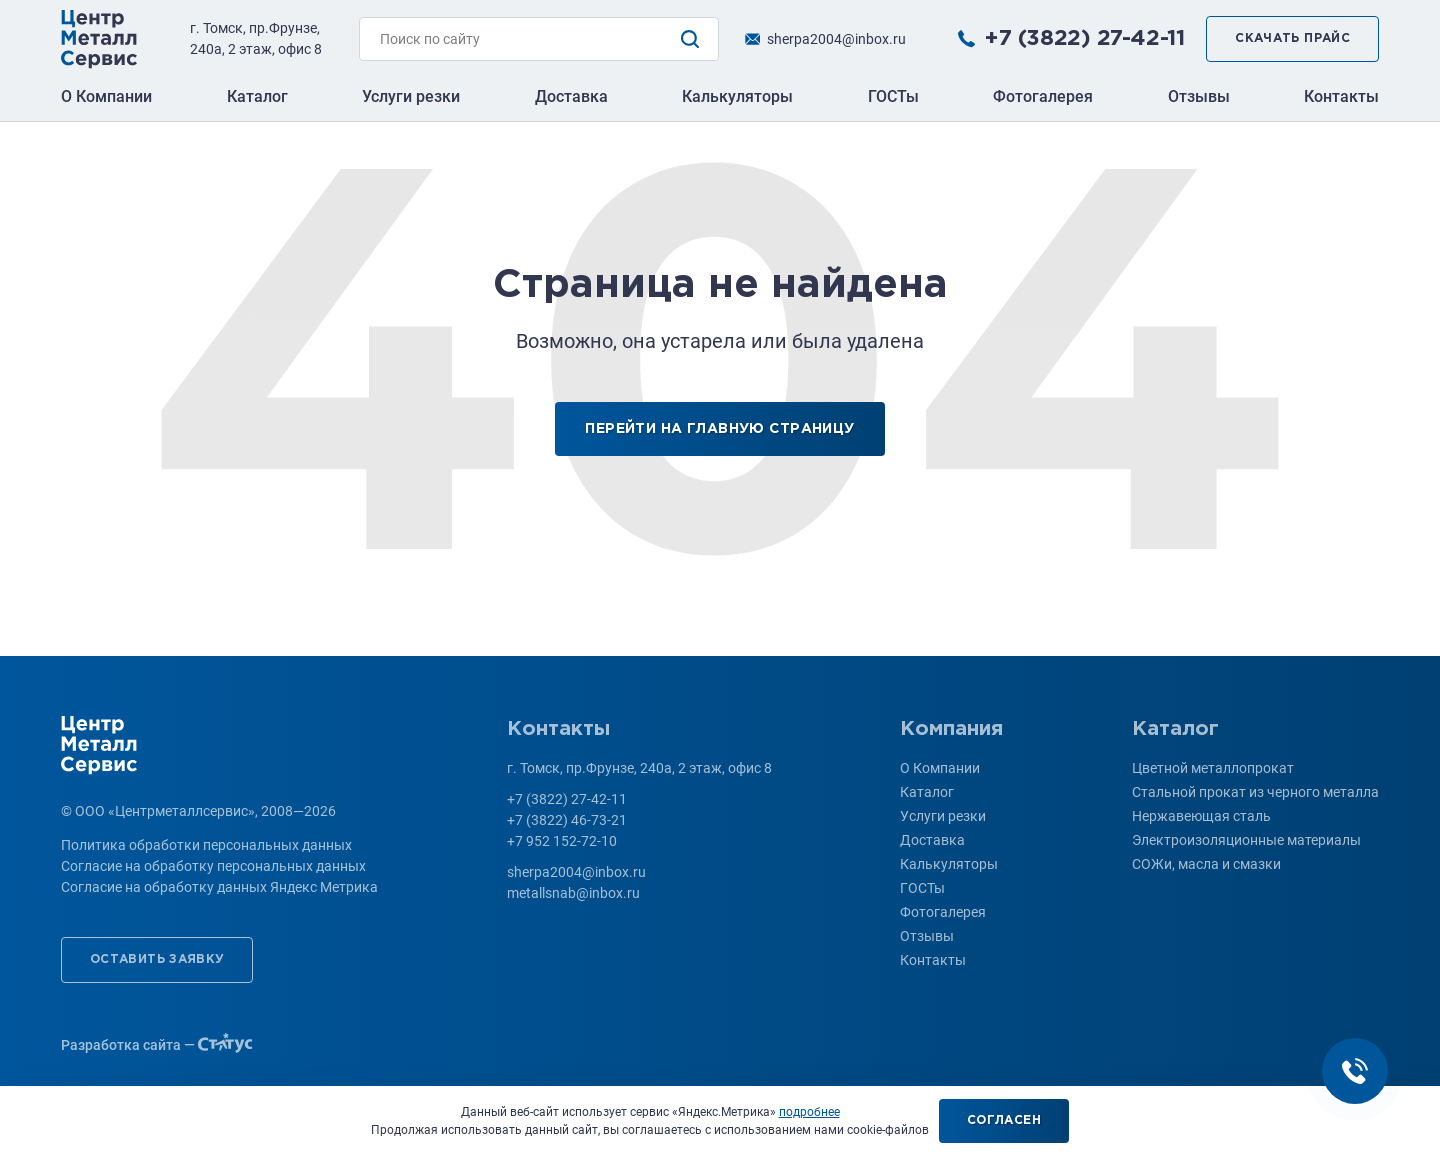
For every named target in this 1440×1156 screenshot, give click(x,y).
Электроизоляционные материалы (1246, 840)
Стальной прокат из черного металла (1255, 792)
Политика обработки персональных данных (206, 845)
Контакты (1341, 96)
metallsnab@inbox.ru (573, 893)
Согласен (1004, 1120)
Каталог (257, 96)
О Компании (106, 96)
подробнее (809, 1112)
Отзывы (1199, 96)
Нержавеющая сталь (1201, 816)
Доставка (571, 96)
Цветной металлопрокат (1213, 768)
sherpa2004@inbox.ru (836, 39)
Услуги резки (411, 96)
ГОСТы (893, 96)
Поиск (690, 39)
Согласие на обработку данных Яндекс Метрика (219, 887)
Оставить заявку (157, 959)
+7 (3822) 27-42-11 (1084, 39)
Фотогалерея (1043, 96)
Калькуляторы (737, 96)
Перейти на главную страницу (719, 429)
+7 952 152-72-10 (562, 841)
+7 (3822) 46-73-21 (567, 820)
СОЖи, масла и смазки (1206, 864)
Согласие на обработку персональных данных (213, 866)
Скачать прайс (1292, 38)
